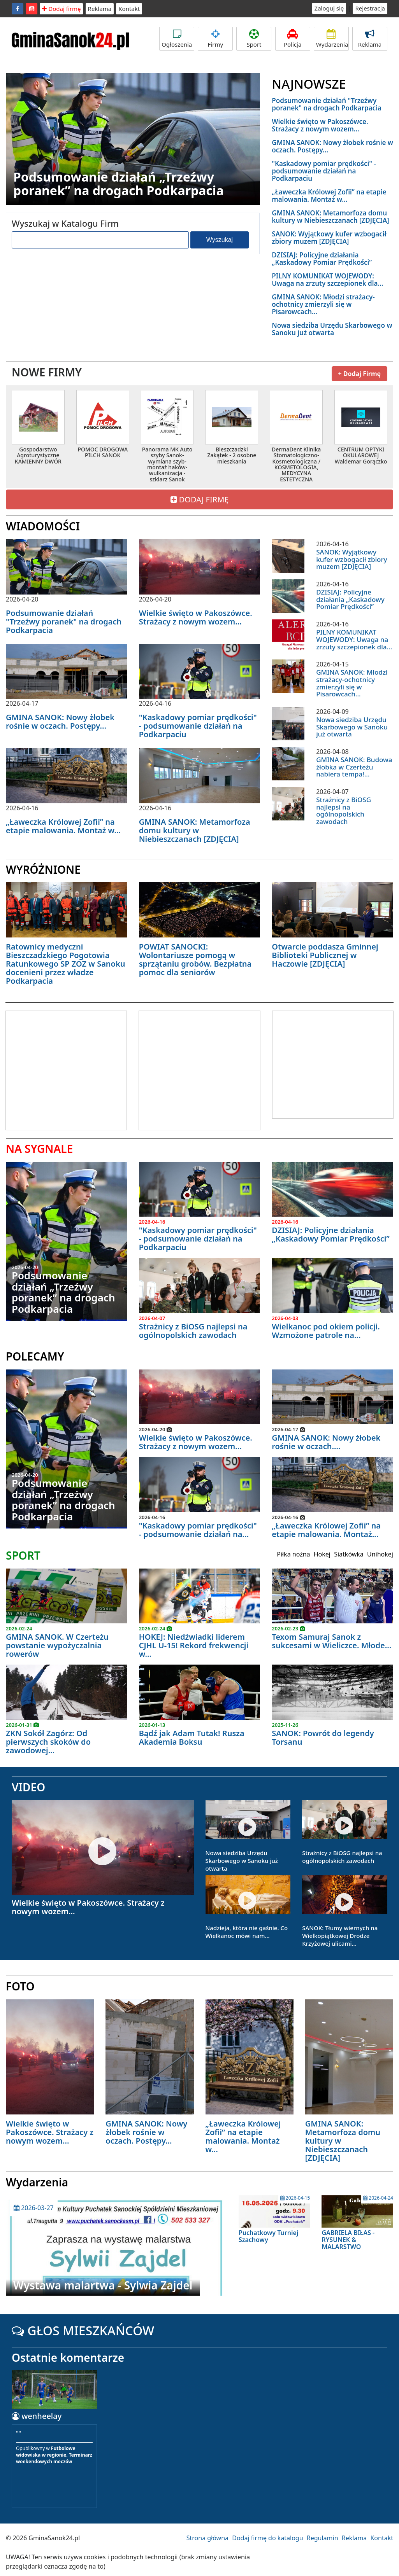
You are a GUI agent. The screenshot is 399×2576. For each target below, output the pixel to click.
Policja (293, 38)
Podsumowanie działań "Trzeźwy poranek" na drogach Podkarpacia (326, 104)
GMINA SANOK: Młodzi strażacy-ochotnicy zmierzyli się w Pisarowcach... (323, 304)
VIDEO (28, 1787)
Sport (254, 38)
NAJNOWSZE (309, 83)
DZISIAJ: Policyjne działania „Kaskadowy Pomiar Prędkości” (322, 258)
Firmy (215, 38)
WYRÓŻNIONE (43, 869)
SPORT (23, 1555)
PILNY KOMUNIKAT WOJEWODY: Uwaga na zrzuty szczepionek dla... (327, 279)
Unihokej (380, 1554)
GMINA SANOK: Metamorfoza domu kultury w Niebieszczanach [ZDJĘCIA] (330, 216)
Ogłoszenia (177, 38)
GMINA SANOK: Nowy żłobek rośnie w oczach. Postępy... (332, 146)
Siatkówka (349, 1554)
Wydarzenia (332, 38)
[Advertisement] (71, 1069)
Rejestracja (370, 8)
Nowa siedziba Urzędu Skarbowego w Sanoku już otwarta (332, 329)
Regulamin (322, 2538)
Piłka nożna (293, 1554)
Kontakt (129, 8)
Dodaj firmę (61, 8)
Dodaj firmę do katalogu (267, 2538)
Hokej (322, 1554)
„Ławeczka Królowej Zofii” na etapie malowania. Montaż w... (329, 195)
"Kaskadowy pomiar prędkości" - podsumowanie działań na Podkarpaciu (324, 171)
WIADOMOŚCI (43, 526)
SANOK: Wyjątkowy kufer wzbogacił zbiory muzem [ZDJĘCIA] (329, 237)
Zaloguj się (329, 8)
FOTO (20, 1986)
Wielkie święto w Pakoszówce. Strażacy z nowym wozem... (320, 125)
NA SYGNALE (39, 1148)
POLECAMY (35, 1356)
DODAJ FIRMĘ (199, 499)
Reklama (100, 8)
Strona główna (207, 2538)
